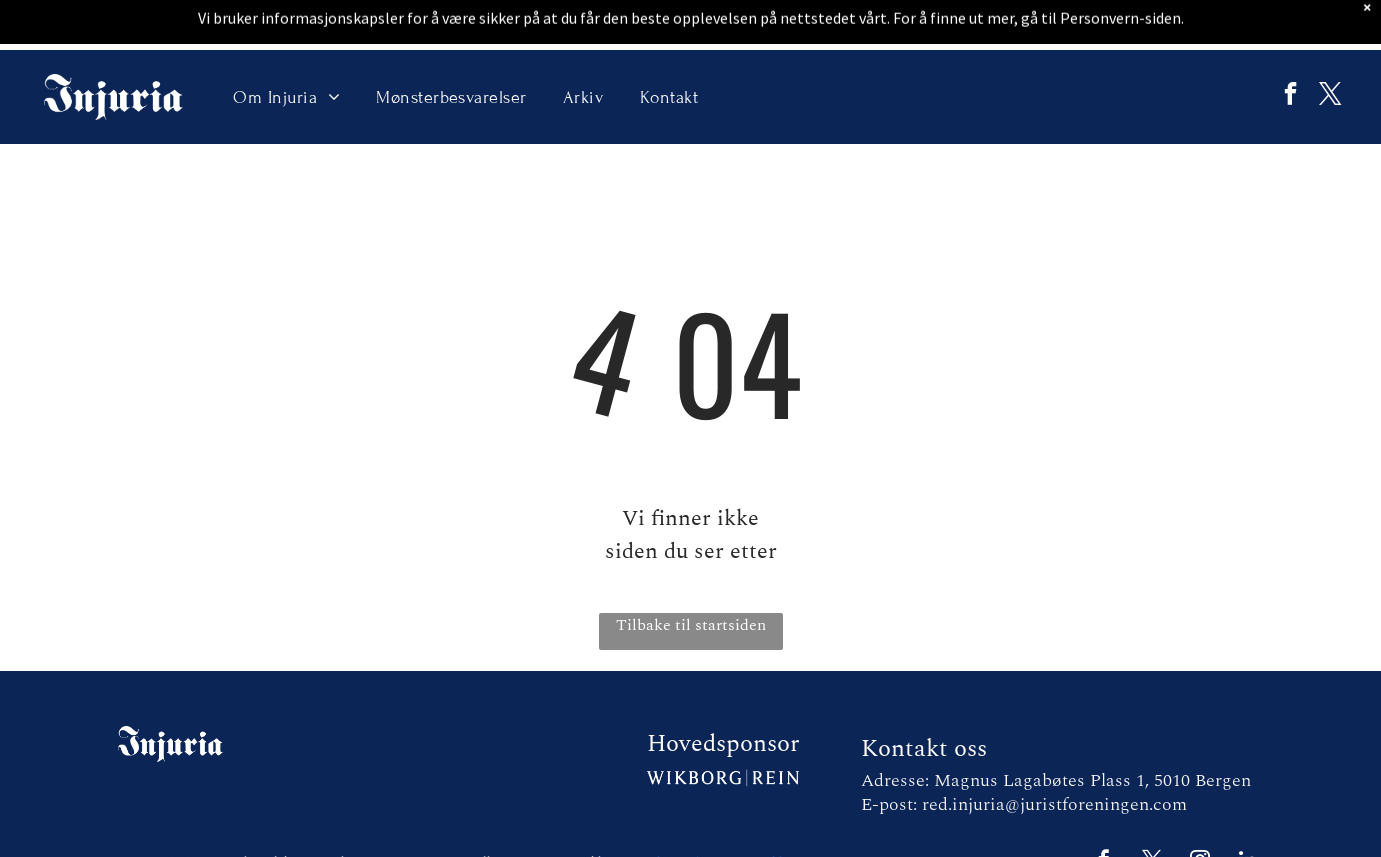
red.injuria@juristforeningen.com (1054, 754)
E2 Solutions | (663, 812)
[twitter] (1325, 47)
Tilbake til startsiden (691, 575)
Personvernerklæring (757, 812)
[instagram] (1200, 812)
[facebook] (1276, 47)
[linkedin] (1248, 812)
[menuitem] (286, 46)
